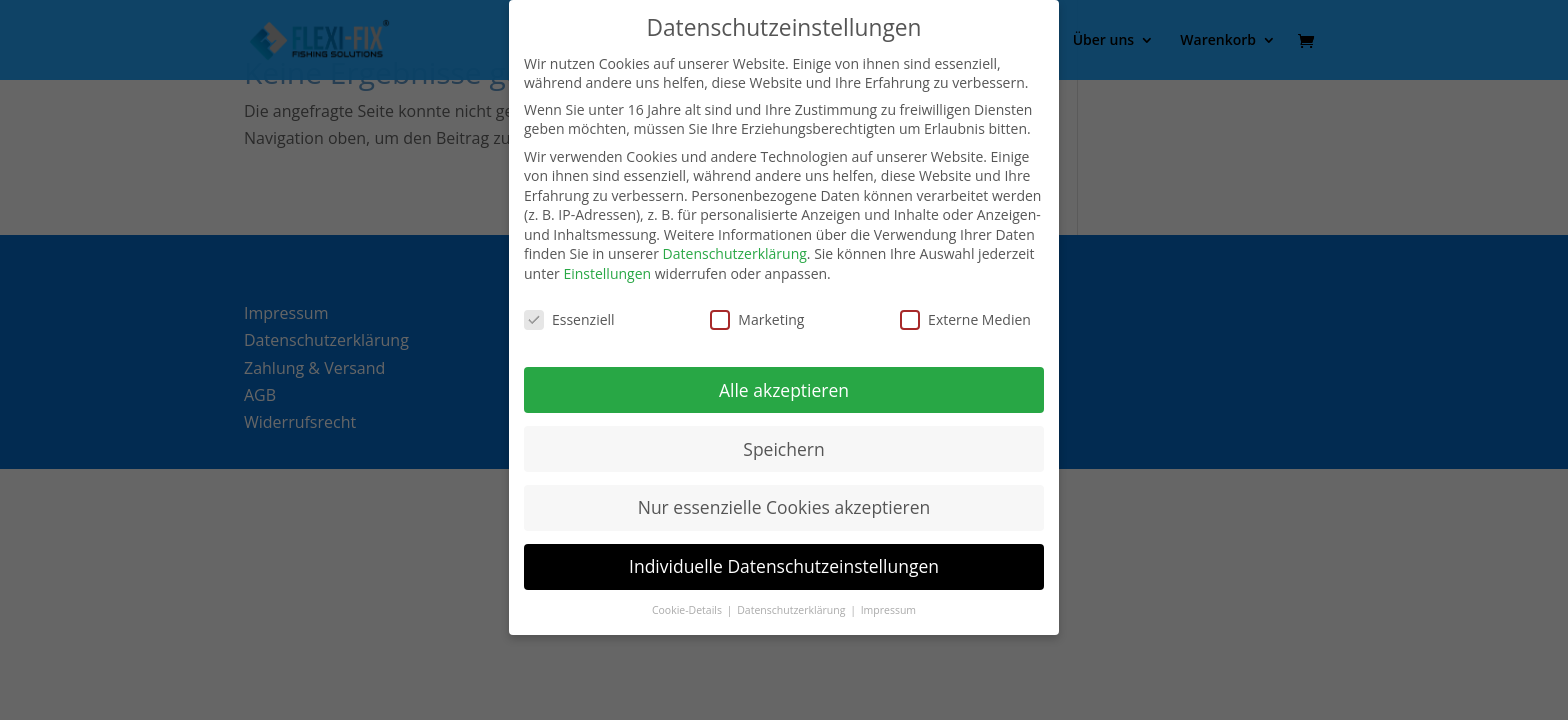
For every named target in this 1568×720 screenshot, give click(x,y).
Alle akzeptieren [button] (784, 390)
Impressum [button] (888, 610)
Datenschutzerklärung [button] (792, 610)
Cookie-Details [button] (688, 610)
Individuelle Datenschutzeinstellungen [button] (784, 566)
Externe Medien (965, 319)
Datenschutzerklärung (735, 253)
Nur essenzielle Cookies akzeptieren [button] (784, 507)
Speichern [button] (783, 449)
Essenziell (569, 319)
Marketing (757, 319)
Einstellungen (607, 273)
